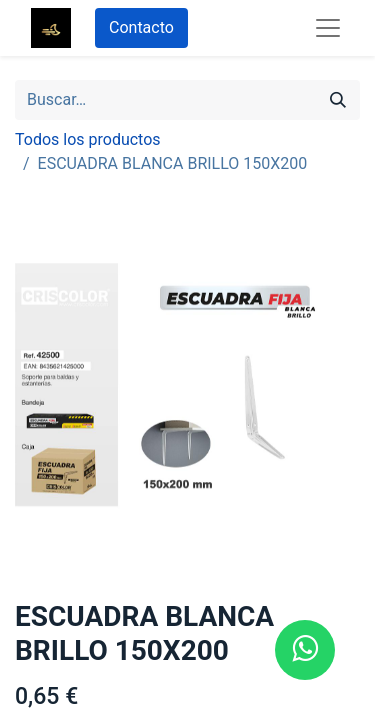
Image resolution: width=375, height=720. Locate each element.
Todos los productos (88, 139)
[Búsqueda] (338, 100)
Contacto (141, 27)
